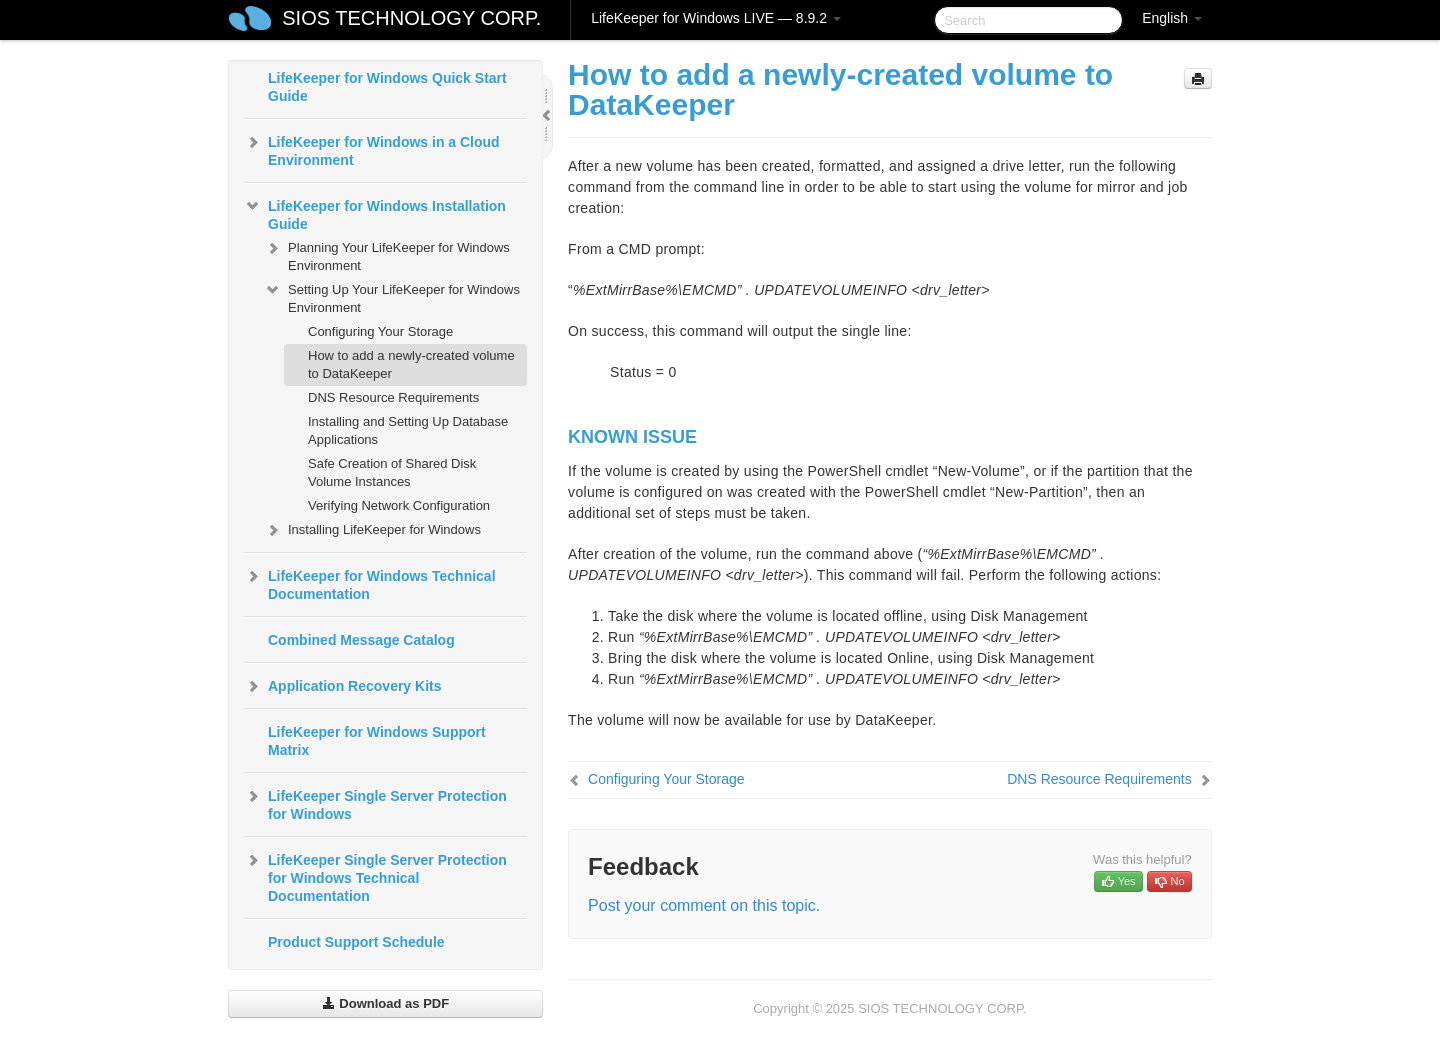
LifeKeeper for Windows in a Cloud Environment (372, 149)
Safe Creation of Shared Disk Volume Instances (392, 472)
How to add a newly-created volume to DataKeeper (411, 364)
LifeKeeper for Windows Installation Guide (375, 213)
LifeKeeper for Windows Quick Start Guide (387, 87)
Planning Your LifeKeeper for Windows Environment (387, 254)
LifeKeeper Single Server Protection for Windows (375, 803)
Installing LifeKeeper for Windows (372, 530)
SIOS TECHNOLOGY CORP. (411, 18)
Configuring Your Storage (380, 331)
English (1172, 18)
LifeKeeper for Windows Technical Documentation (370, 583)
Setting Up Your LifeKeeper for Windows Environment (392, 296)
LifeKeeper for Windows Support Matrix (377, 741)
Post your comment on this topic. (704, 905)
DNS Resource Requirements (393, 397)
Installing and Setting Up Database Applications (408, 430)
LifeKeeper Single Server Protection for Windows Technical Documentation (375, 876)
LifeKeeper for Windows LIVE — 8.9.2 (716, 18)
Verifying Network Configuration (399, 505)
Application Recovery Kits (343, 686)
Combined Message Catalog (361, 640)
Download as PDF (385, 1003)
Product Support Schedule (356, 942)
